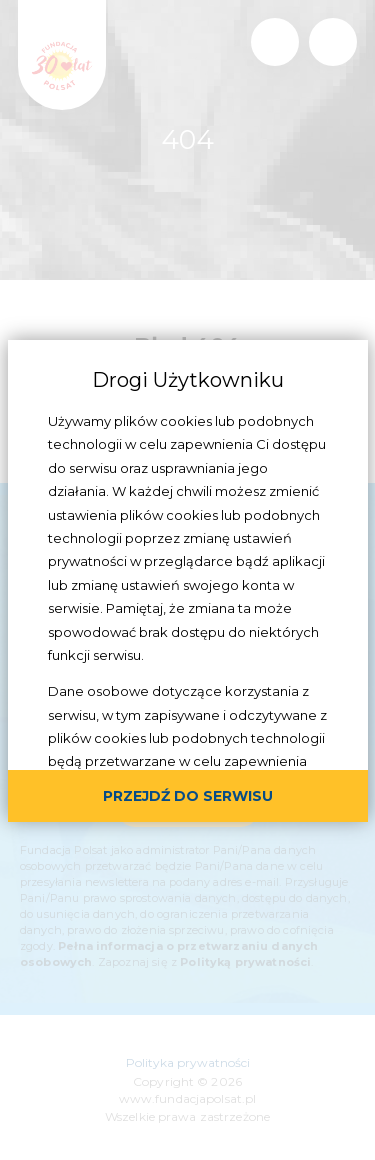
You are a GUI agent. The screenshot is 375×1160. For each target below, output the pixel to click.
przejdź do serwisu (188, 796)
